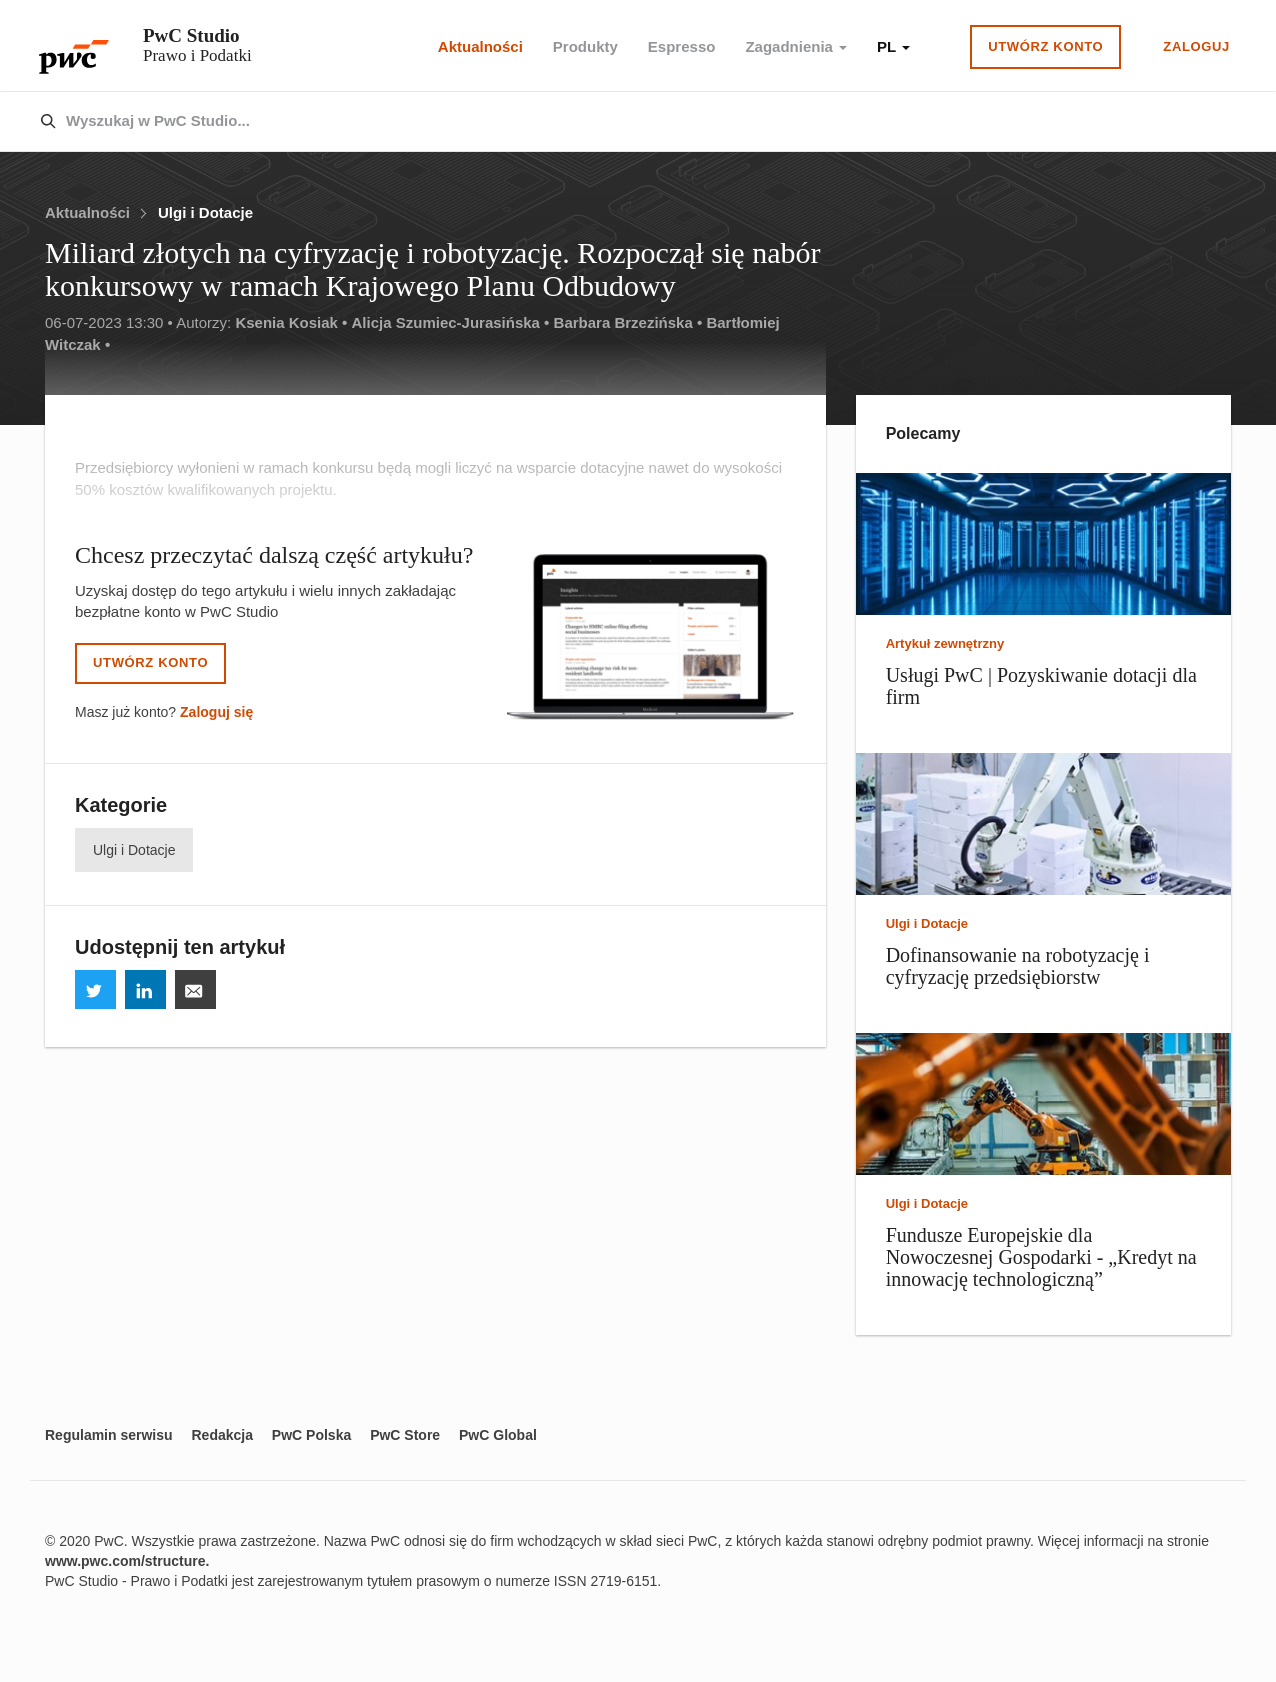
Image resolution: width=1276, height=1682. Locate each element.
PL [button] (893, 46)
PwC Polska (311, 1435)
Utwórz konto (1045, 46)
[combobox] (595, 122)
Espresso (682, 46)
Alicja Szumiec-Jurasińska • (451, 322)
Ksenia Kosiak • (291, 322)
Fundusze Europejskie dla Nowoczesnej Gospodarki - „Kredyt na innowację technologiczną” (1041, 1257)
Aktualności (480, 46)
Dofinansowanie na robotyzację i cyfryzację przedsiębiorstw (1018, 966)
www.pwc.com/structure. (127, 1561)
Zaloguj (1196, 46)
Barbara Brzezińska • (628, 322)
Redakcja (221, 1435)
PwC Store (405, 1435)
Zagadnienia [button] (796, 46)
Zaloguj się (216, 712)
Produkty (585, 46)
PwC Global (498, 1435)
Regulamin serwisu (109, 1435)
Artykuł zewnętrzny (945, 643)
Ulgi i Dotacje (205, 212)
